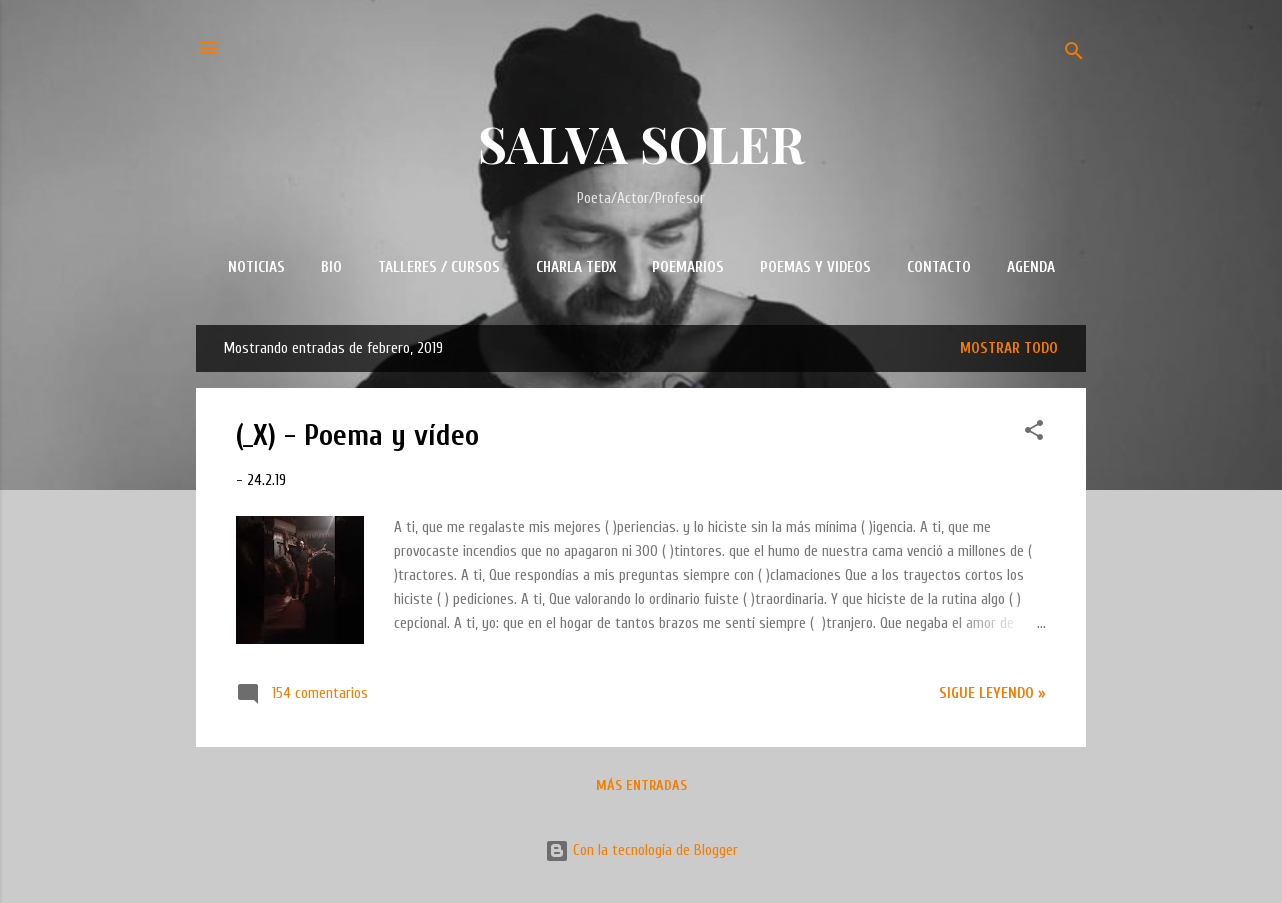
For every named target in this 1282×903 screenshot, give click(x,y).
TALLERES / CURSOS (439, 267)
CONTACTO (939, 267)
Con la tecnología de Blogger (641, 850)
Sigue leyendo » (992, 693)
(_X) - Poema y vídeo (357, 435)
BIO (331, 267)
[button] (1034, 434)
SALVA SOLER (641, 143)
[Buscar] (1074, 54)
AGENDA (1031, 267)
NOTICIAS (256, 267)
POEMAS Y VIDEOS (815, 267)
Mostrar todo (1009, 348)
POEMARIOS (688, 267)
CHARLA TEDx (576, 267)
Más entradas (641, 785)
